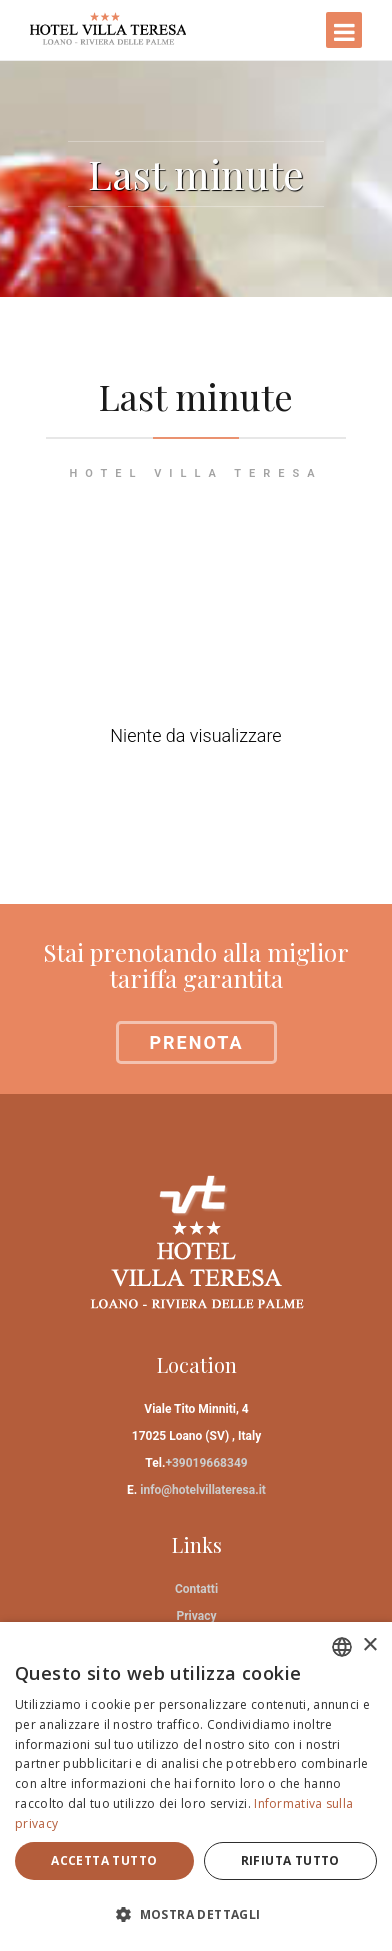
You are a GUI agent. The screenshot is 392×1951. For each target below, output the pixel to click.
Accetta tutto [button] (104, 1860)
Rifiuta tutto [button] (290, 1860)
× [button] (369, 1645)
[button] (196, 1914)
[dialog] (196, 1786)
